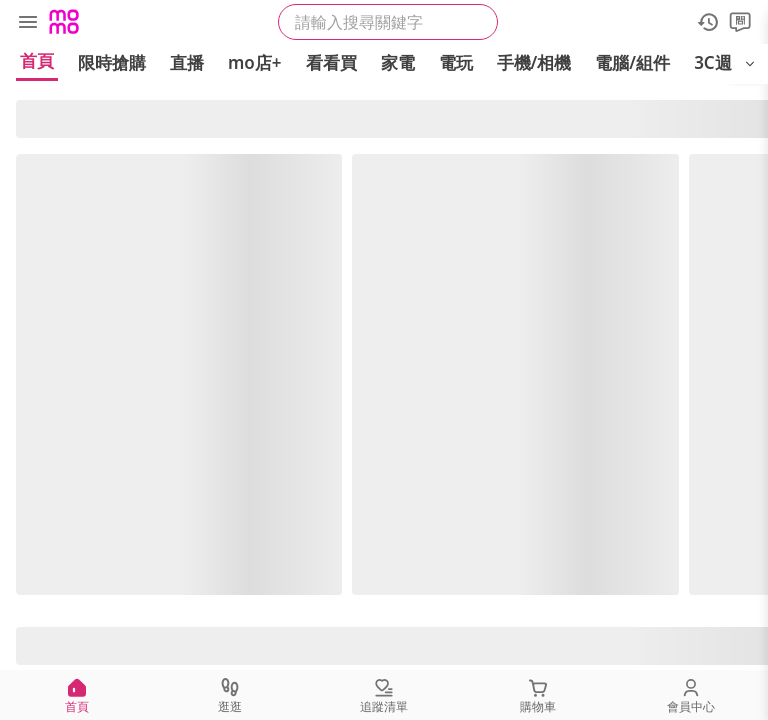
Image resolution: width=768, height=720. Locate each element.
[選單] (28, 22)
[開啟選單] (750, 64)
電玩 (456, 62)
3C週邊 (721, 62)
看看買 (331, 62)
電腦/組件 (632, 62)
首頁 (37, 60)
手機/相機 (534, 62)
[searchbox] (388, 22)
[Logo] (64, 22)
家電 (398, 62)
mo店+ (255, 62)
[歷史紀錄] (708, 22)
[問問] (740, 22)
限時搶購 (112, 62)
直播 (187, 62)
